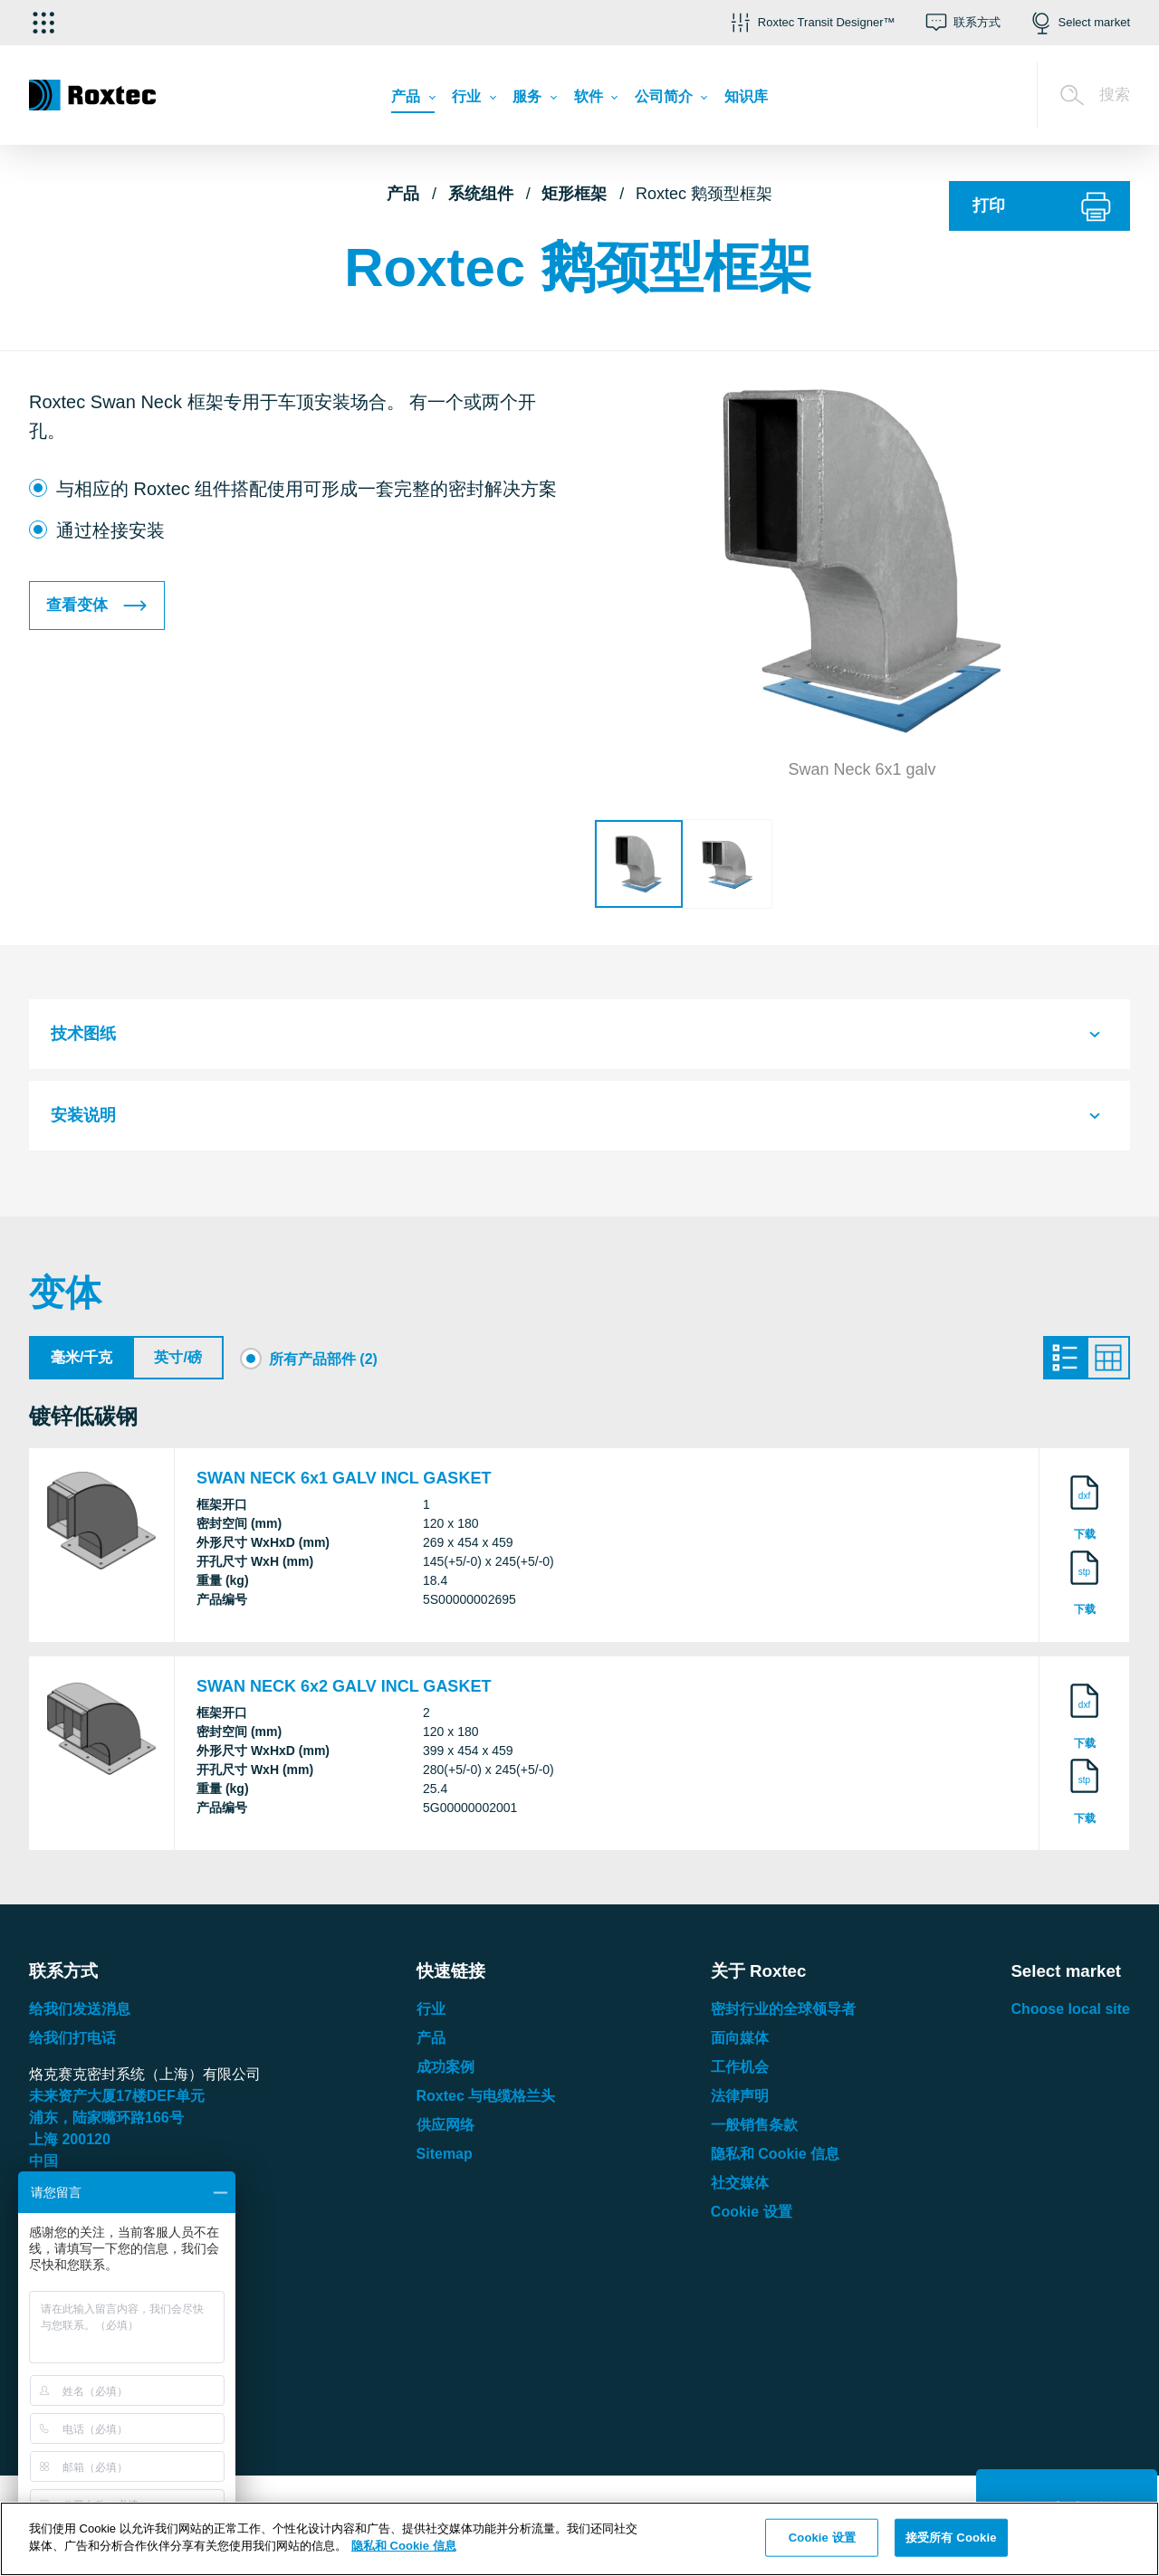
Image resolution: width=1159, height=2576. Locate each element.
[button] (811, 22)
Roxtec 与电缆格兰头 (486, 2101)
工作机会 (740, 2072)
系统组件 (480, 194)
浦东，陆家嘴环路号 (106, 2123)
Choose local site (1070, 2014)
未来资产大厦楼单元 (117, 2101)
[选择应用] (43, 22)
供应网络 (445, 2130)
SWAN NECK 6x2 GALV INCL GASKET (343, 1692)
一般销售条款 (754, 2130)
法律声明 (740, 2101)
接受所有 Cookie (950, 2537)
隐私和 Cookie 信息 (775, 2159)
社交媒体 (740, 2188)
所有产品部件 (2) (323, 1359)
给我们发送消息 (79, 2014)
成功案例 (445, 2072)
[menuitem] (412, 101)
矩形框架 (574, 194)
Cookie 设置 (751, 2217)
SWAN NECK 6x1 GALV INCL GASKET (343, 1483)
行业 (431, 2014)
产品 (403, 194)
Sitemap (445, 2159)
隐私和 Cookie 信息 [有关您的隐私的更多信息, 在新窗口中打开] (403, 2545)
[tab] (579, 1034)
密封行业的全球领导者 (783, 2014)
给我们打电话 (72, 2043)
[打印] (1039, 206)
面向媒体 (740, 2043)
